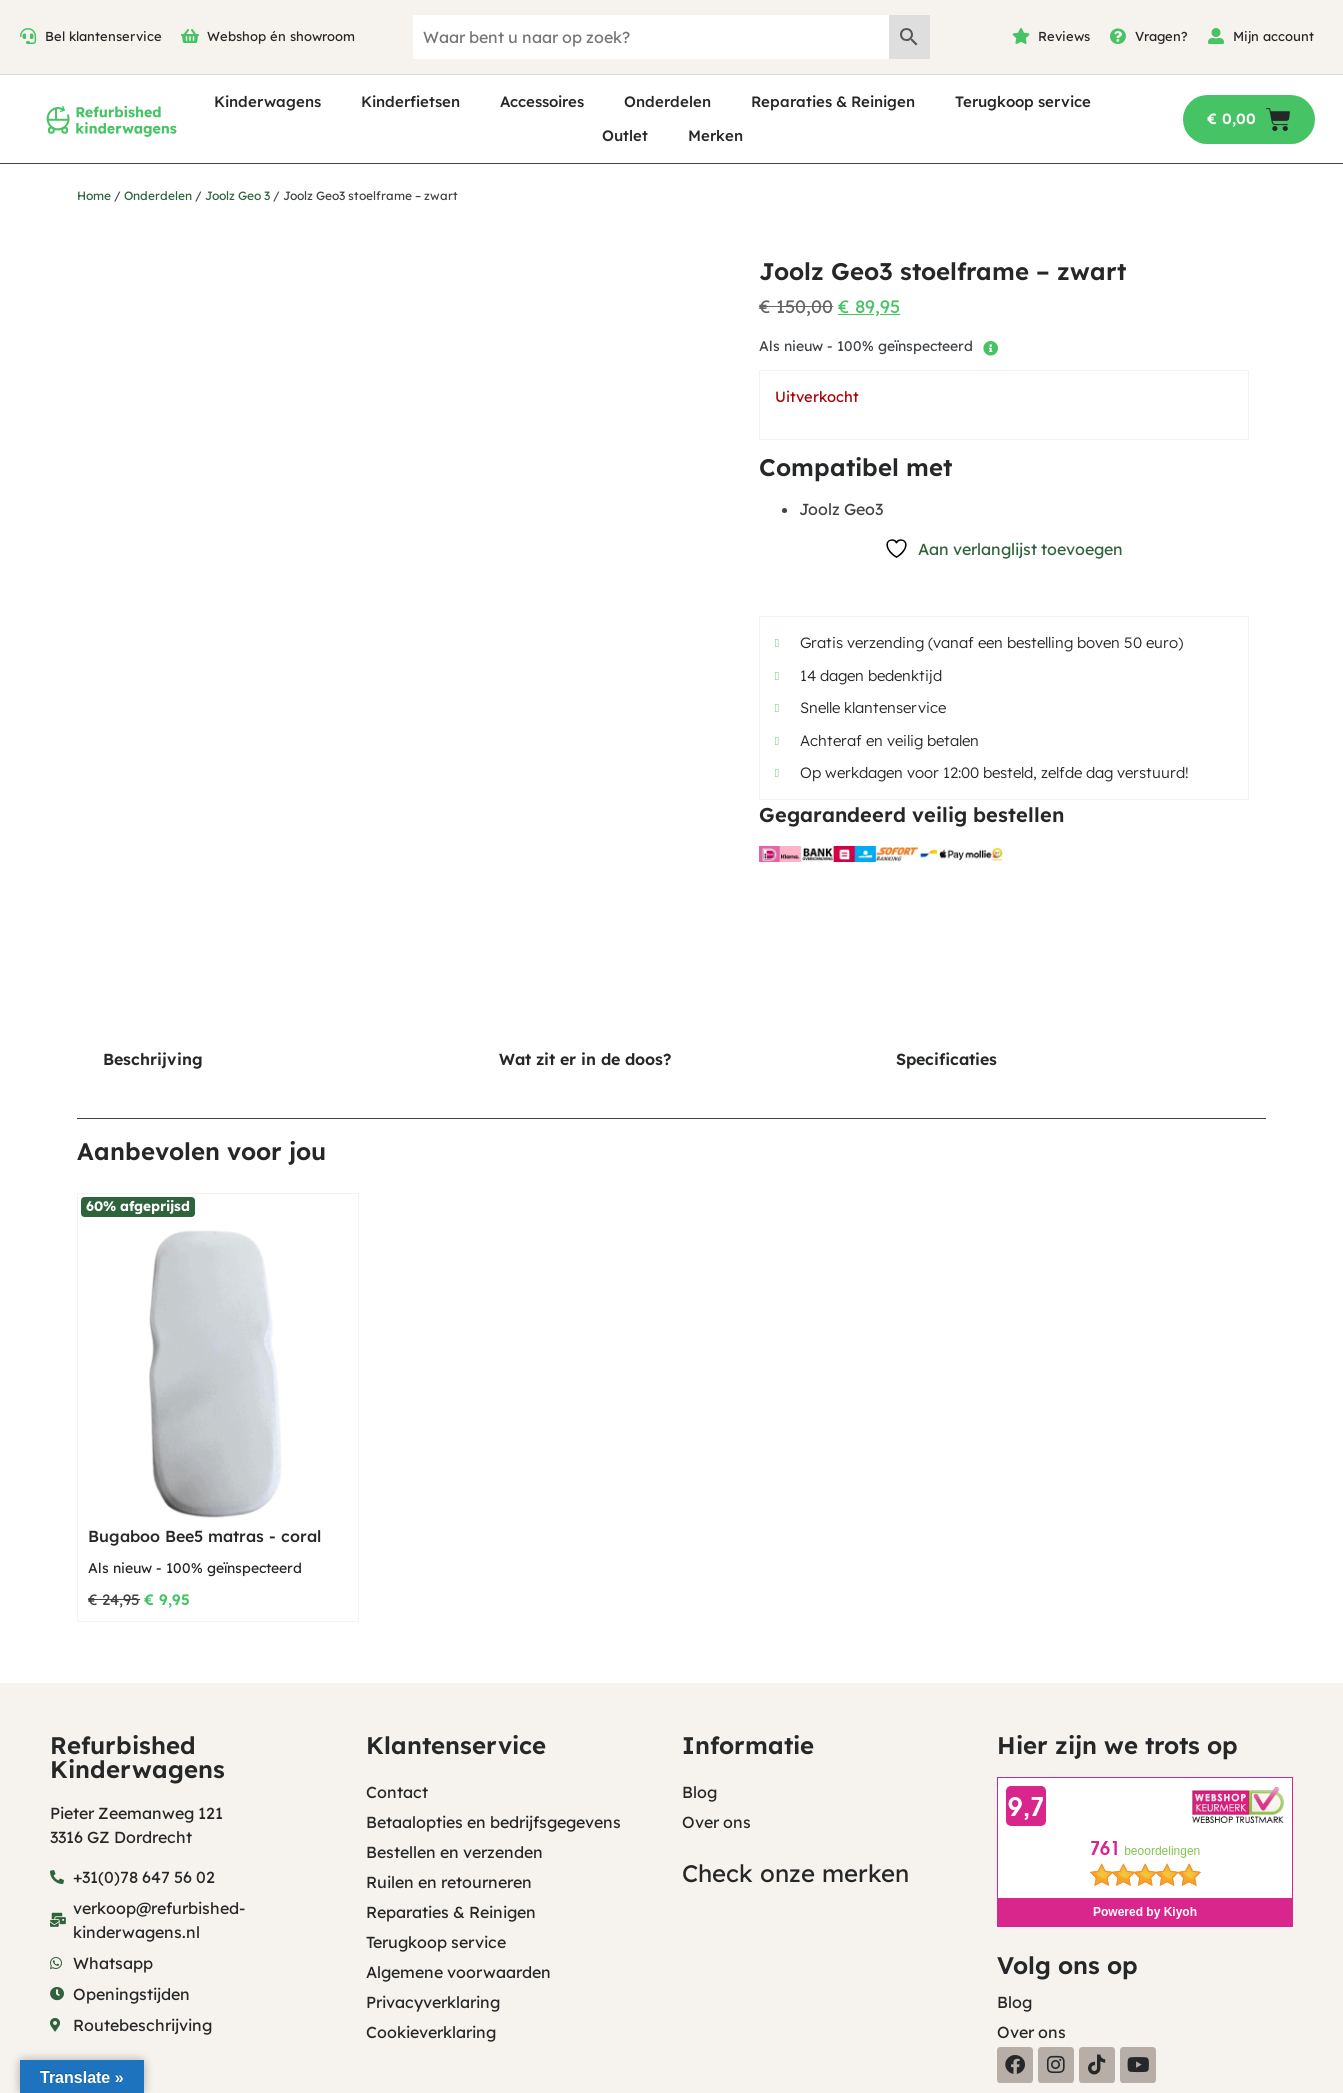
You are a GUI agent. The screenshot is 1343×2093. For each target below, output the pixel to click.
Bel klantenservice (103, 36)
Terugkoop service (1023, 101)
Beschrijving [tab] (153, 1059)
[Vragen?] (1118, 36)
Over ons (716, 1822)
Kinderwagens (267, 101)
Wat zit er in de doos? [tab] (585, 1059)
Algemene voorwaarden (458, 1972)
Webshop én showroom (281, 36)
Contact (397, 1792)
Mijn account (1273, 36)
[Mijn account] (1216, 36)
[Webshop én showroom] (190, 36)
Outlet (625, 135)
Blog (699, 1792)
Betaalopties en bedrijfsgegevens (493, 1822)
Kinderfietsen (410, 101)
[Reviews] (1021, 36)
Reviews (1064, 36)
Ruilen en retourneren (449, 1882)
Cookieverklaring (431, 2032)
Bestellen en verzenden (454, 1852)
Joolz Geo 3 (237, 195)
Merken (715, 135)
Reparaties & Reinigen (833, 101)
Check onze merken (795, 1873)
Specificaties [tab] (946, 1059)
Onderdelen (667, 101)
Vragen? (1161, 36)
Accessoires (542, 101)
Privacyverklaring (433, 2002)
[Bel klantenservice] (28, 36)
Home (94, 195)
